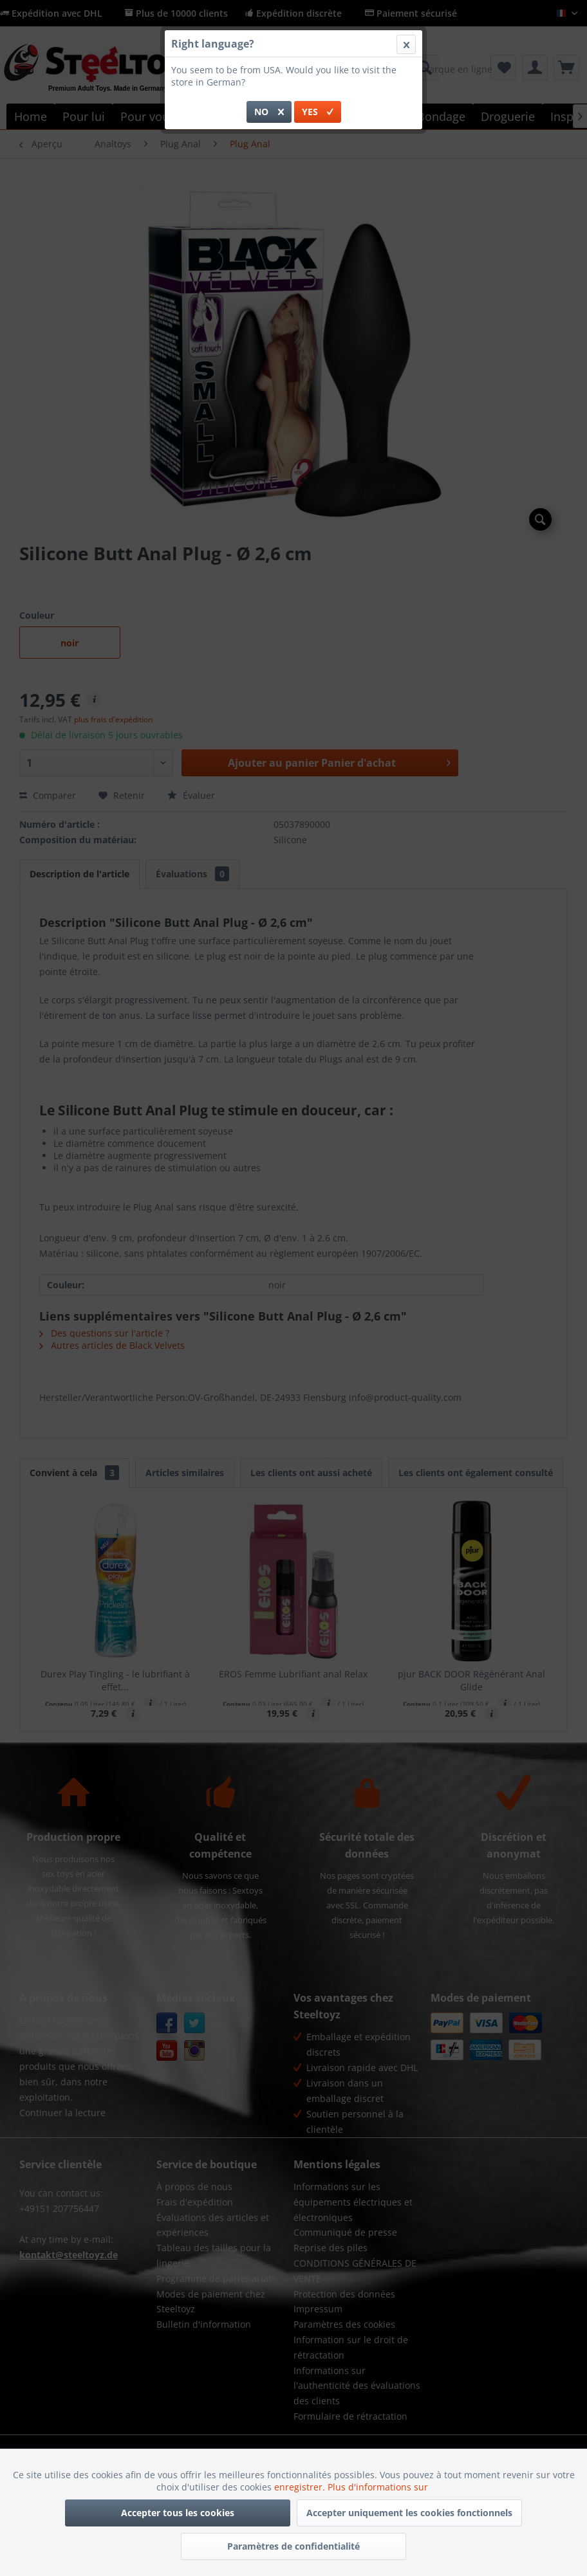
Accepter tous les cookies (177, 2513)
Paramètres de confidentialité (293, 2546)
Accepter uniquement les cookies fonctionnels (409, 2513)
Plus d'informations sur (379, 2487)
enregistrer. (301, 2487)
